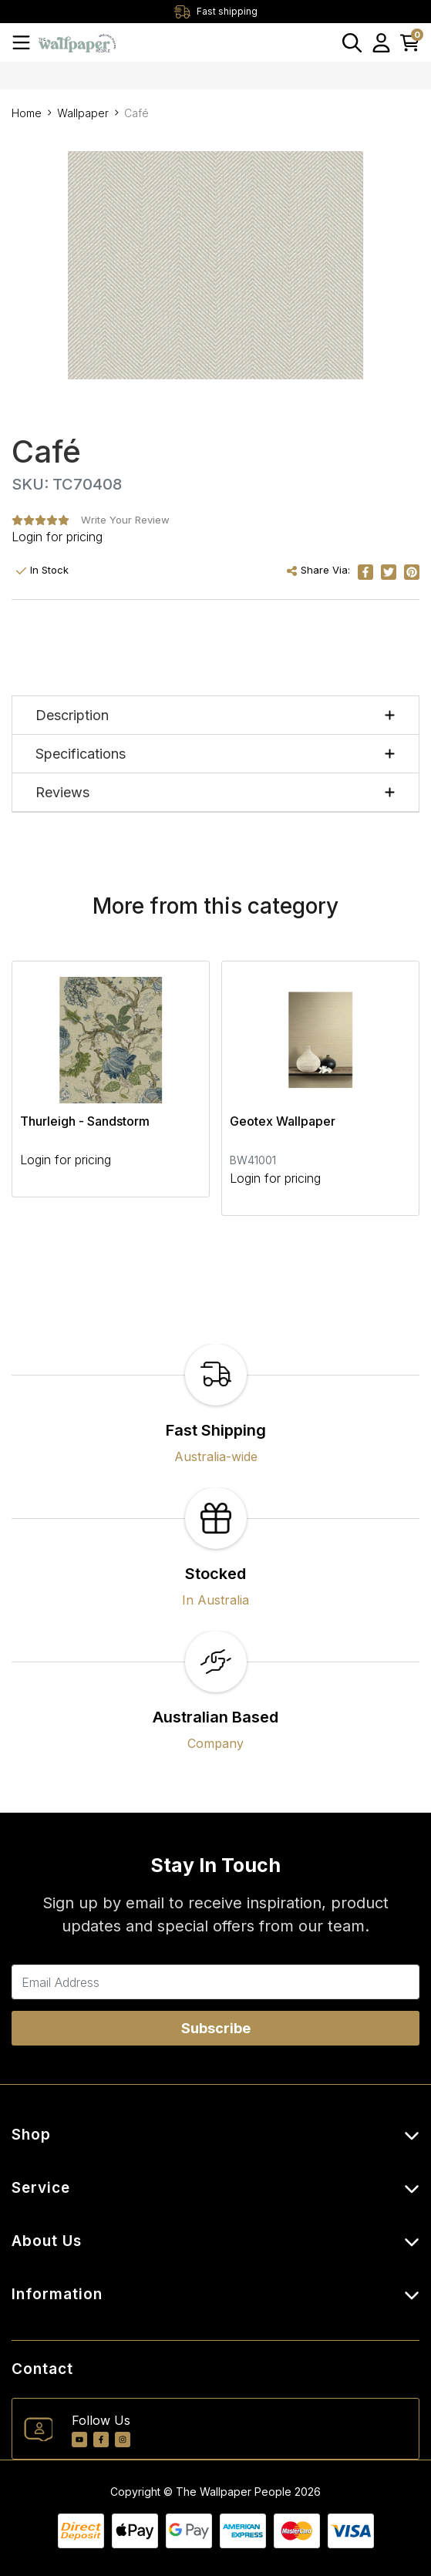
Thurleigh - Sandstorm (85, 1121)
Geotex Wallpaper (282, 1121)
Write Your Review (125, 520)
